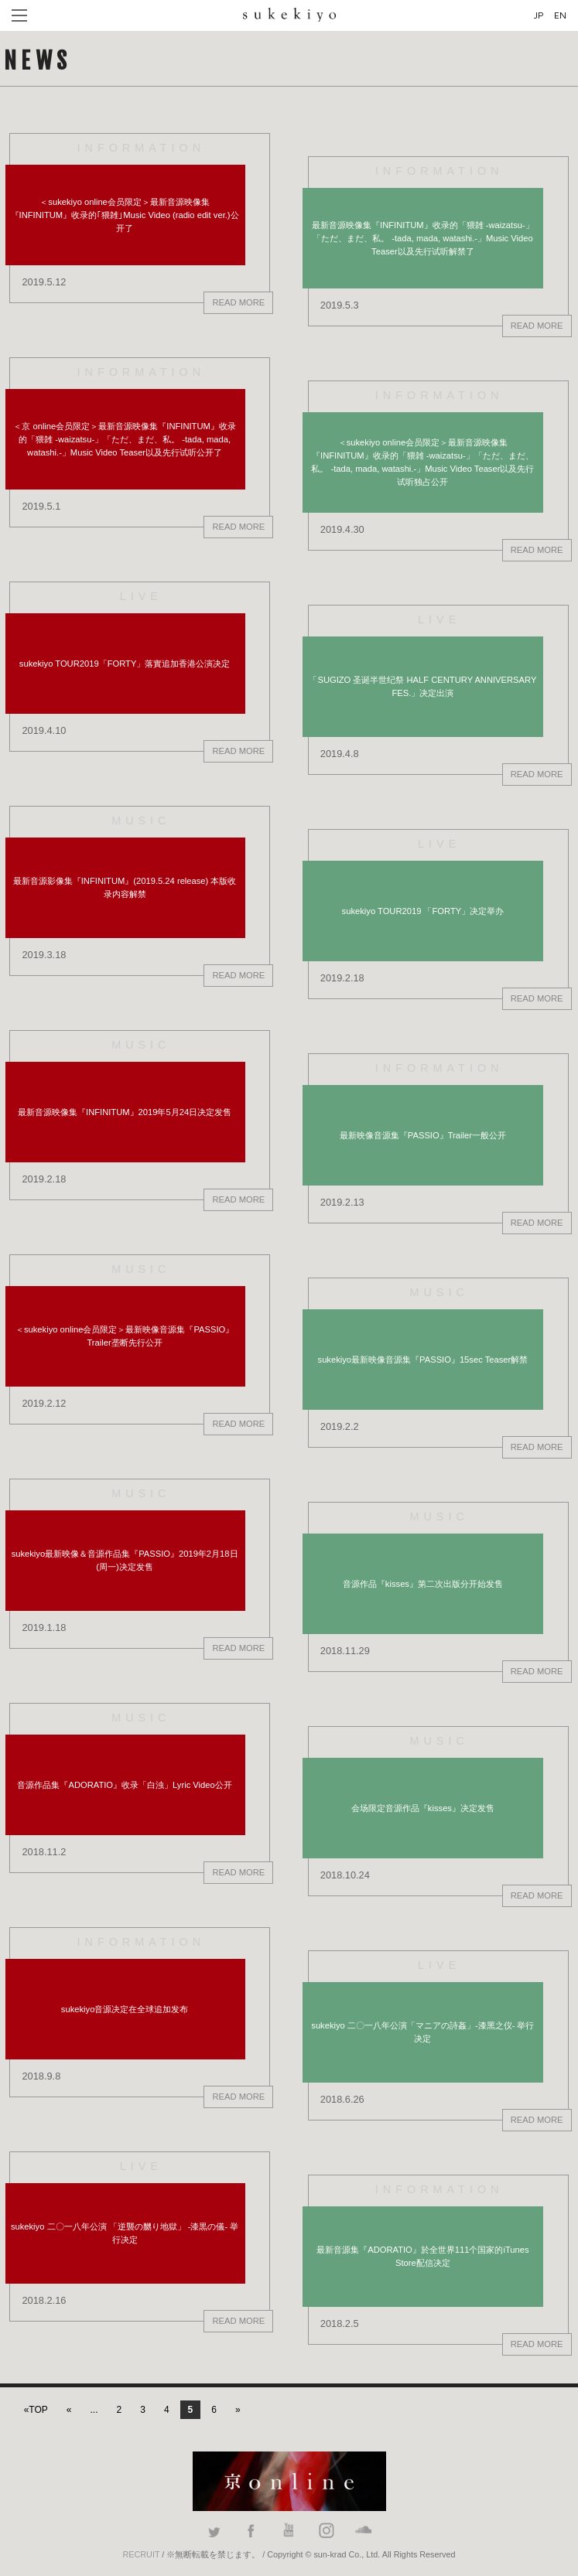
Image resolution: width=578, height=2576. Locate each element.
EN (560, 15)
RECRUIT (141, 2554)
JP (539, 15)
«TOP (36, 2409)
